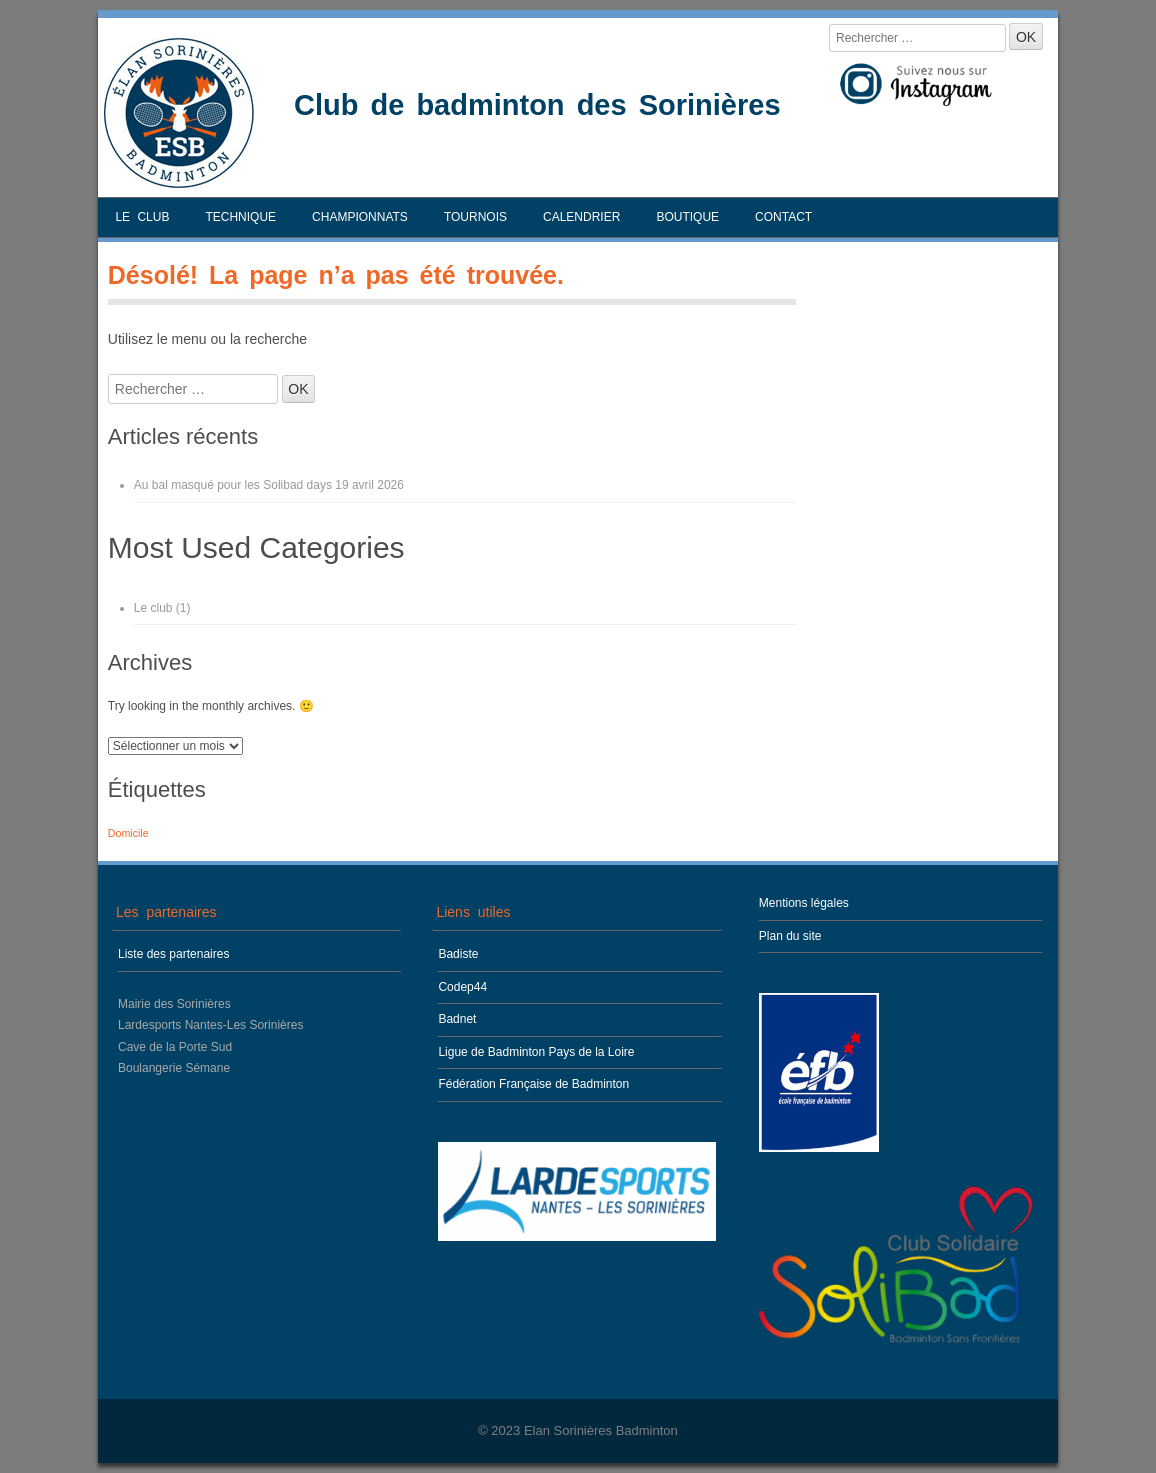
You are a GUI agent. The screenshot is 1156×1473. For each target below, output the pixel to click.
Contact (783, 217)
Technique (240, 217)
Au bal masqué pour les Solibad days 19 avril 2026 (269, 485)
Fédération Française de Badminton (533, 1084)
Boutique (687, 217)
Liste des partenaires (173, 954)
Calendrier (581, 217)
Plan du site (790, 936)
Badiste (458, 954)
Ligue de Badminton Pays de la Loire (536, 1052)
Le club (142, 217)
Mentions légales (804, 903)
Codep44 (462, 987)
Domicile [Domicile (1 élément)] (128, 833)
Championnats (360, 217)
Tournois (475, 217)
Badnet (457, 1019)
